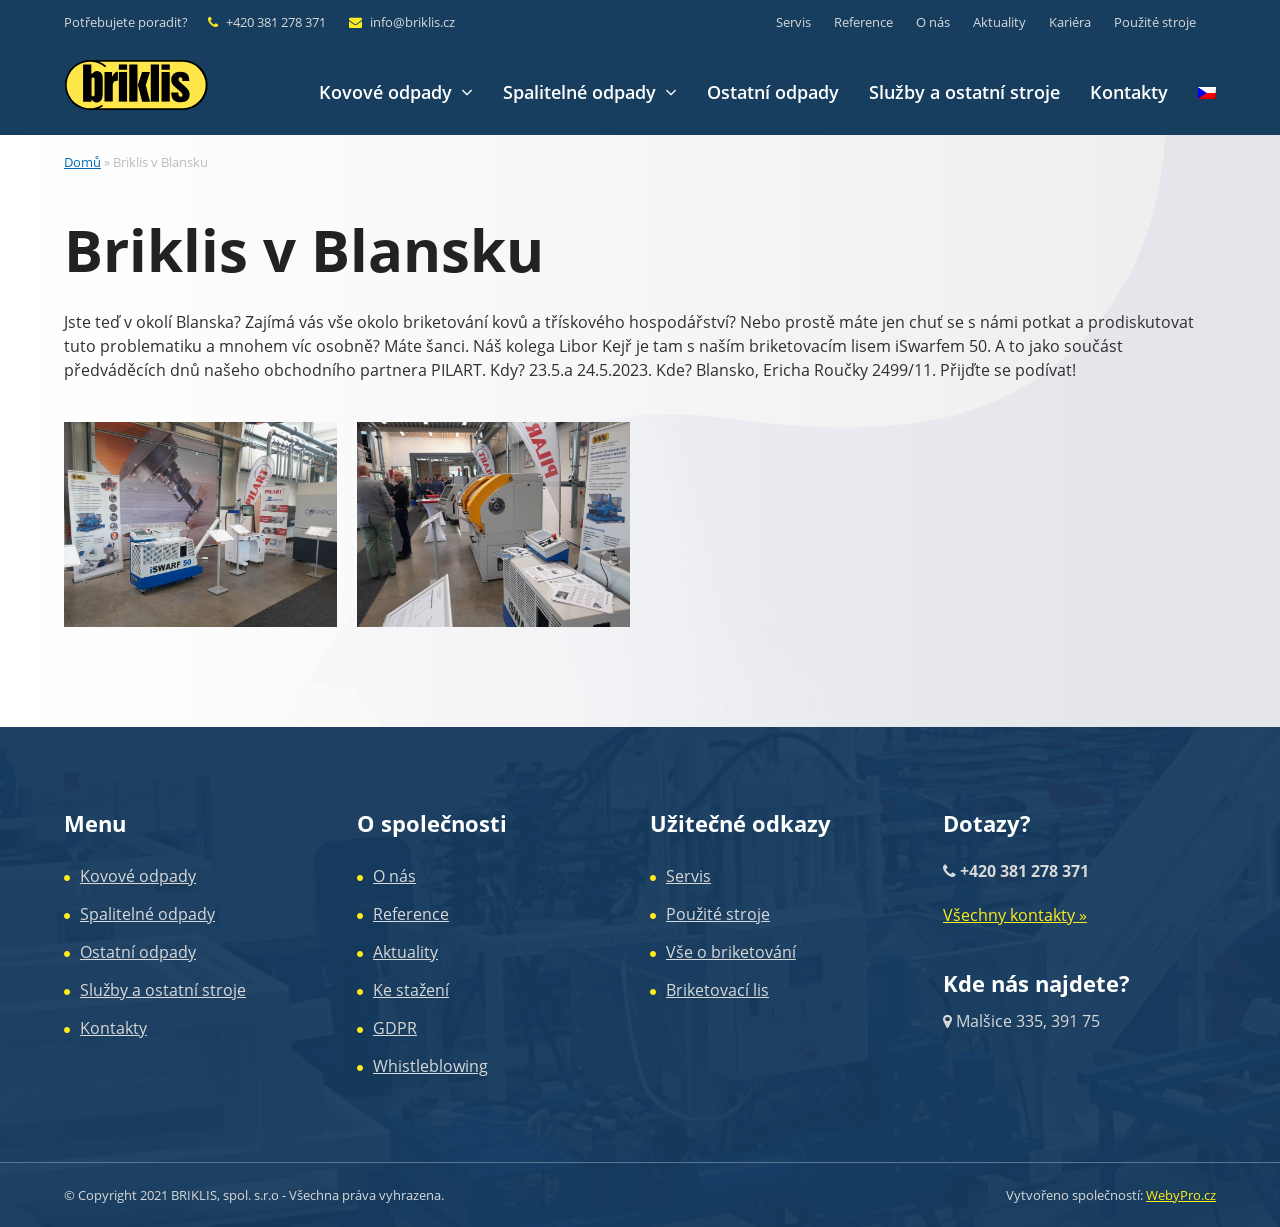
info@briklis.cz (412, 22)
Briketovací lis (717, 990)
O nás (394, 876)
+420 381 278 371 (276, 22)
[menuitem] (1207, 92)
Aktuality (405, 952)
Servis (688, 876)
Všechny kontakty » (1015, 915)
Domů (82, 162)
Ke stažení (411, 990)
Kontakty (113, 1028)
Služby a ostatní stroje (163, 990)
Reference (411, 914)
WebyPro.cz (1181, 1195)
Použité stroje (718, 914)
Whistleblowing (430, 1066)
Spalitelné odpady (147, 914)
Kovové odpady (138, 876)
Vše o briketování (731, 952)
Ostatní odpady (138, 952)
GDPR (395, 1028)
